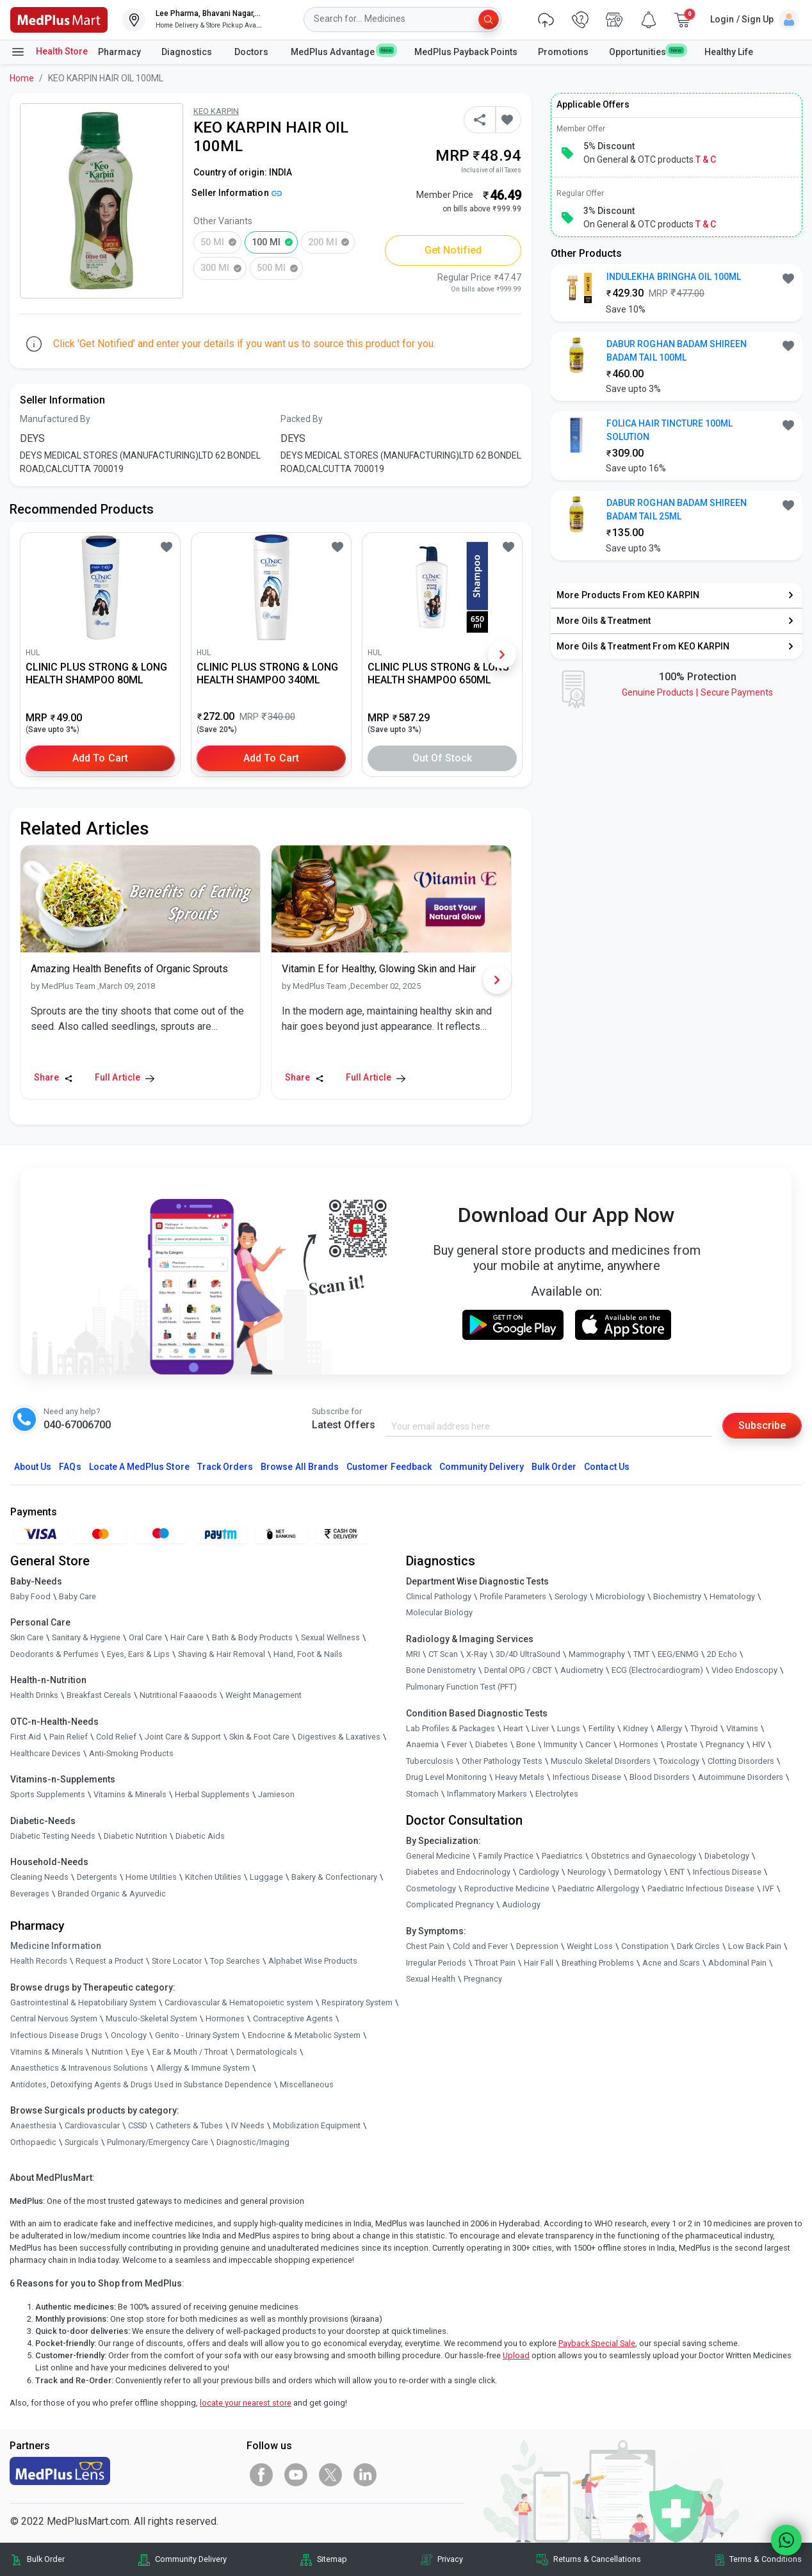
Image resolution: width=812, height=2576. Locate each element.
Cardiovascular (92, 2125)
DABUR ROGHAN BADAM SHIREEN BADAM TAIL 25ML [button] (676, 509)
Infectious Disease (587, 1777)
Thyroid (704, 1728)
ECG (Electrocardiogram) (657, 1670)
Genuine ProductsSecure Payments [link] (697, 692)
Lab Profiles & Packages (450, 1728)
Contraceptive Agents (293, 2018)
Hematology (732, 1596)
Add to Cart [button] (100, 758)
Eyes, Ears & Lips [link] (138, 1654)
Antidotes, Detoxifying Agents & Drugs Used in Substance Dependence (141, 2084)
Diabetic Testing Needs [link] (52, 1836)
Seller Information (236, 193)
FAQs (70, 1467)
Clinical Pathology (438, 1596)
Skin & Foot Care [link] (259, 1736)
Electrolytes (556, 1793)
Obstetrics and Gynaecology (643, 1856)
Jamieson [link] (276, 1794)
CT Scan (443, 1654)
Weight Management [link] (263, 1695)
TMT (641, 1654)
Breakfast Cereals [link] (99, 1695)
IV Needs (247, 2125)
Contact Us (606, 1467)
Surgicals (82, 2142)
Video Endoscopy (744, 1670)
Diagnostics (187, 52)
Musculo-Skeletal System (151, 2018)
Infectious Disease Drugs (56, 2035)
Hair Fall (538, 1963)
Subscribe (762, 1425)
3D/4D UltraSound (528, 1654)
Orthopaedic (33, 2142)
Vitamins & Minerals (46, 2052)
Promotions (563, 52)
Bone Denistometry (441, 1670)
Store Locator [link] (177, 1961)
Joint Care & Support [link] (183, 1736)
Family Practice (505, 1856)
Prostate (682, 1744)
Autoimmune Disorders (740, 1777)
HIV (758, 1744)
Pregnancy (725, 1744)
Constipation (645, 1946)
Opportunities (646, 51)
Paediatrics (562, 1856)
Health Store (49, 52)
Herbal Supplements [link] (212, 1794)
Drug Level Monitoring (446, 1777)
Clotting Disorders (741, 1761)
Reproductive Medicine (506, 1888)
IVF (768, 1888)
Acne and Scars (671, 1963)
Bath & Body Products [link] (252, 1637)
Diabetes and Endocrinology (458, 1872)
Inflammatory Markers (487, 1793)
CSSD (137, 2125)
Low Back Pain (754, 1946)
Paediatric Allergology (598, 1888)
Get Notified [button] (453, 250)
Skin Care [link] (27, 1637)
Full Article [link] (124, 1077)
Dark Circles (698, 1946)
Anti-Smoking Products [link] (131, 1753)
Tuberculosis (429, 1761)
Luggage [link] (266, 1877)
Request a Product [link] (109, 1961)
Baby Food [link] (30, 1596)
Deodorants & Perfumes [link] (54, 1654)
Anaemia (422, 1744)
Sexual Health (430, 1979)
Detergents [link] (97, 1877)
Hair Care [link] (187, 1637)
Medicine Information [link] (55, 1946)
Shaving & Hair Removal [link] (221, 1654)
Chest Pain (425, 1946)
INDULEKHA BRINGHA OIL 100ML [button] (673, 277)
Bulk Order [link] (46, 2559)
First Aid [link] (25, 1736)
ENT (677, 1872)
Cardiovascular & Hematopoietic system (239, 2002)
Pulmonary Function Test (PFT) (461, 1687)
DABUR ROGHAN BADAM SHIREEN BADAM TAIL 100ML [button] (676, 351)
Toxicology (679, 1761)
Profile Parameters (513, 1596)
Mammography (597, 1654)
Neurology (586, 1872)
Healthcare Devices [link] (45, 1753)
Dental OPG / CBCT (518, 1670)
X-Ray (476, 1654)
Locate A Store (139, 1467)
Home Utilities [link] (151, 1877)
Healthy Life (728, 52)
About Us (32, 1467)
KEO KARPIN (216, 111)
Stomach (422, 1793)
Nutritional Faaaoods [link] (178, 1695)
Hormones (225, 2018)
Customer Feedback (389, 1467)
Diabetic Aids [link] (200, 1836)
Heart (513, 1728)
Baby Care (77, 1596)
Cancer (598, 1744)
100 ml (266, 242)
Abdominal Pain (737, 1963)
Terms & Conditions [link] (765, 2559)
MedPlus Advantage (342, 51)
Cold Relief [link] (116, 1736)
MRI (413, 1654)
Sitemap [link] (332, 2559)
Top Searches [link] (235, 1961)
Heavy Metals (519, 1777)
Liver (540, 1728)
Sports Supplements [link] (47, 1794)
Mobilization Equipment (317, 2125)
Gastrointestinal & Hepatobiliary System (83, 2002)
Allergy (669, 1728)
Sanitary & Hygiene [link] (86, 1637)
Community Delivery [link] (191, 2559)
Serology (571, 1596)
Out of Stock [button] (442, 758)
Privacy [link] (450, 2559)
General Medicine (438, 1856)
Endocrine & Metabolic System (304, 2035)
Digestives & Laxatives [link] (339, 1736)
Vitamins (742, 1728)
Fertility (602, 1728)
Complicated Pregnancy (450, 1904)
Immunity (560, 1744)
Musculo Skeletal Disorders (601, 1761)
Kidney (635, 1728)
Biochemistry (677, 1596)
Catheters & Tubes (189, 2125)
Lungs (568, 1728)
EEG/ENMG (678, 1654)
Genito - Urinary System (197, 2035)
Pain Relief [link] (68, 1736)
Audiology (521, 1904)
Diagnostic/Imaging (252, 2142)
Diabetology (726, 1856)
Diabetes (491, 1744)
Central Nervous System (53, 2018)
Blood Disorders (659, 1777)
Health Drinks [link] (34, 1695)
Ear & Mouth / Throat (190, 2052)
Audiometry (581, 1670)
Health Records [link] (38, 1961)
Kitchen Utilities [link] (213, 1877)
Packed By (301, 419)
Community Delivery (481, 1467)
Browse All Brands (300, 1467)
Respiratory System (357, 2002)
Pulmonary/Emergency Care (157, 2142)
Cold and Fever (480, 1946)
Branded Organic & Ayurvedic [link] (112, 1893)
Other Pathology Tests (502, 1761)
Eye (137, 2052)
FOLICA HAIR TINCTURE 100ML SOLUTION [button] (669, 430)
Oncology (129, 2035)
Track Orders (225, 1467)
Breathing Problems (598, 1963)
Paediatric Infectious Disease (700, 1888)
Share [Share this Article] (53, 1077)
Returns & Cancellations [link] (597, 2559)
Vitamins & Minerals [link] (129, 1794)
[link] (59, 19)
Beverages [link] (29, 1893)
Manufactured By (55, 419)
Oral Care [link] (145, 1637)
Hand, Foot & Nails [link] (308, 1654)
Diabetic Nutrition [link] (135, 1836)
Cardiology (539, 1872)
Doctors (252, 52)
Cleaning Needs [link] (39, 1877)
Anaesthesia (33, 2125)
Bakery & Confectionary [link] (334, 1877)
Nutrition (107, 2052)
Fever (457, 1744)
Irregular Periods (436, 1963)
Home (22, 78)
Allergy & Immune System (203, 2068)
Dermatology (638, 1872)
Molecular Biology (439, 1612)
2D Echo (722, 1654)
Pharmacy (119, 52)
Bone (525, 1744)
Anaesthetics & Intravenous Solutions (79, 2068)
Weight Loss (590, 1946)
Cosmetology (431, 1888)
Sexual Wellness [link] (330, 1637)
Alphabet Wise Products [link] (312, 1961)
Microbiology (620, 1596)
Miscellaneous (307, 2084)
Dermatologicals (266, 2052)
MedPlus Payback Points (465, 52)
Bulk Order (554, 1467)
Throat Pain (495, 1963)
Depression (537, 1946)
